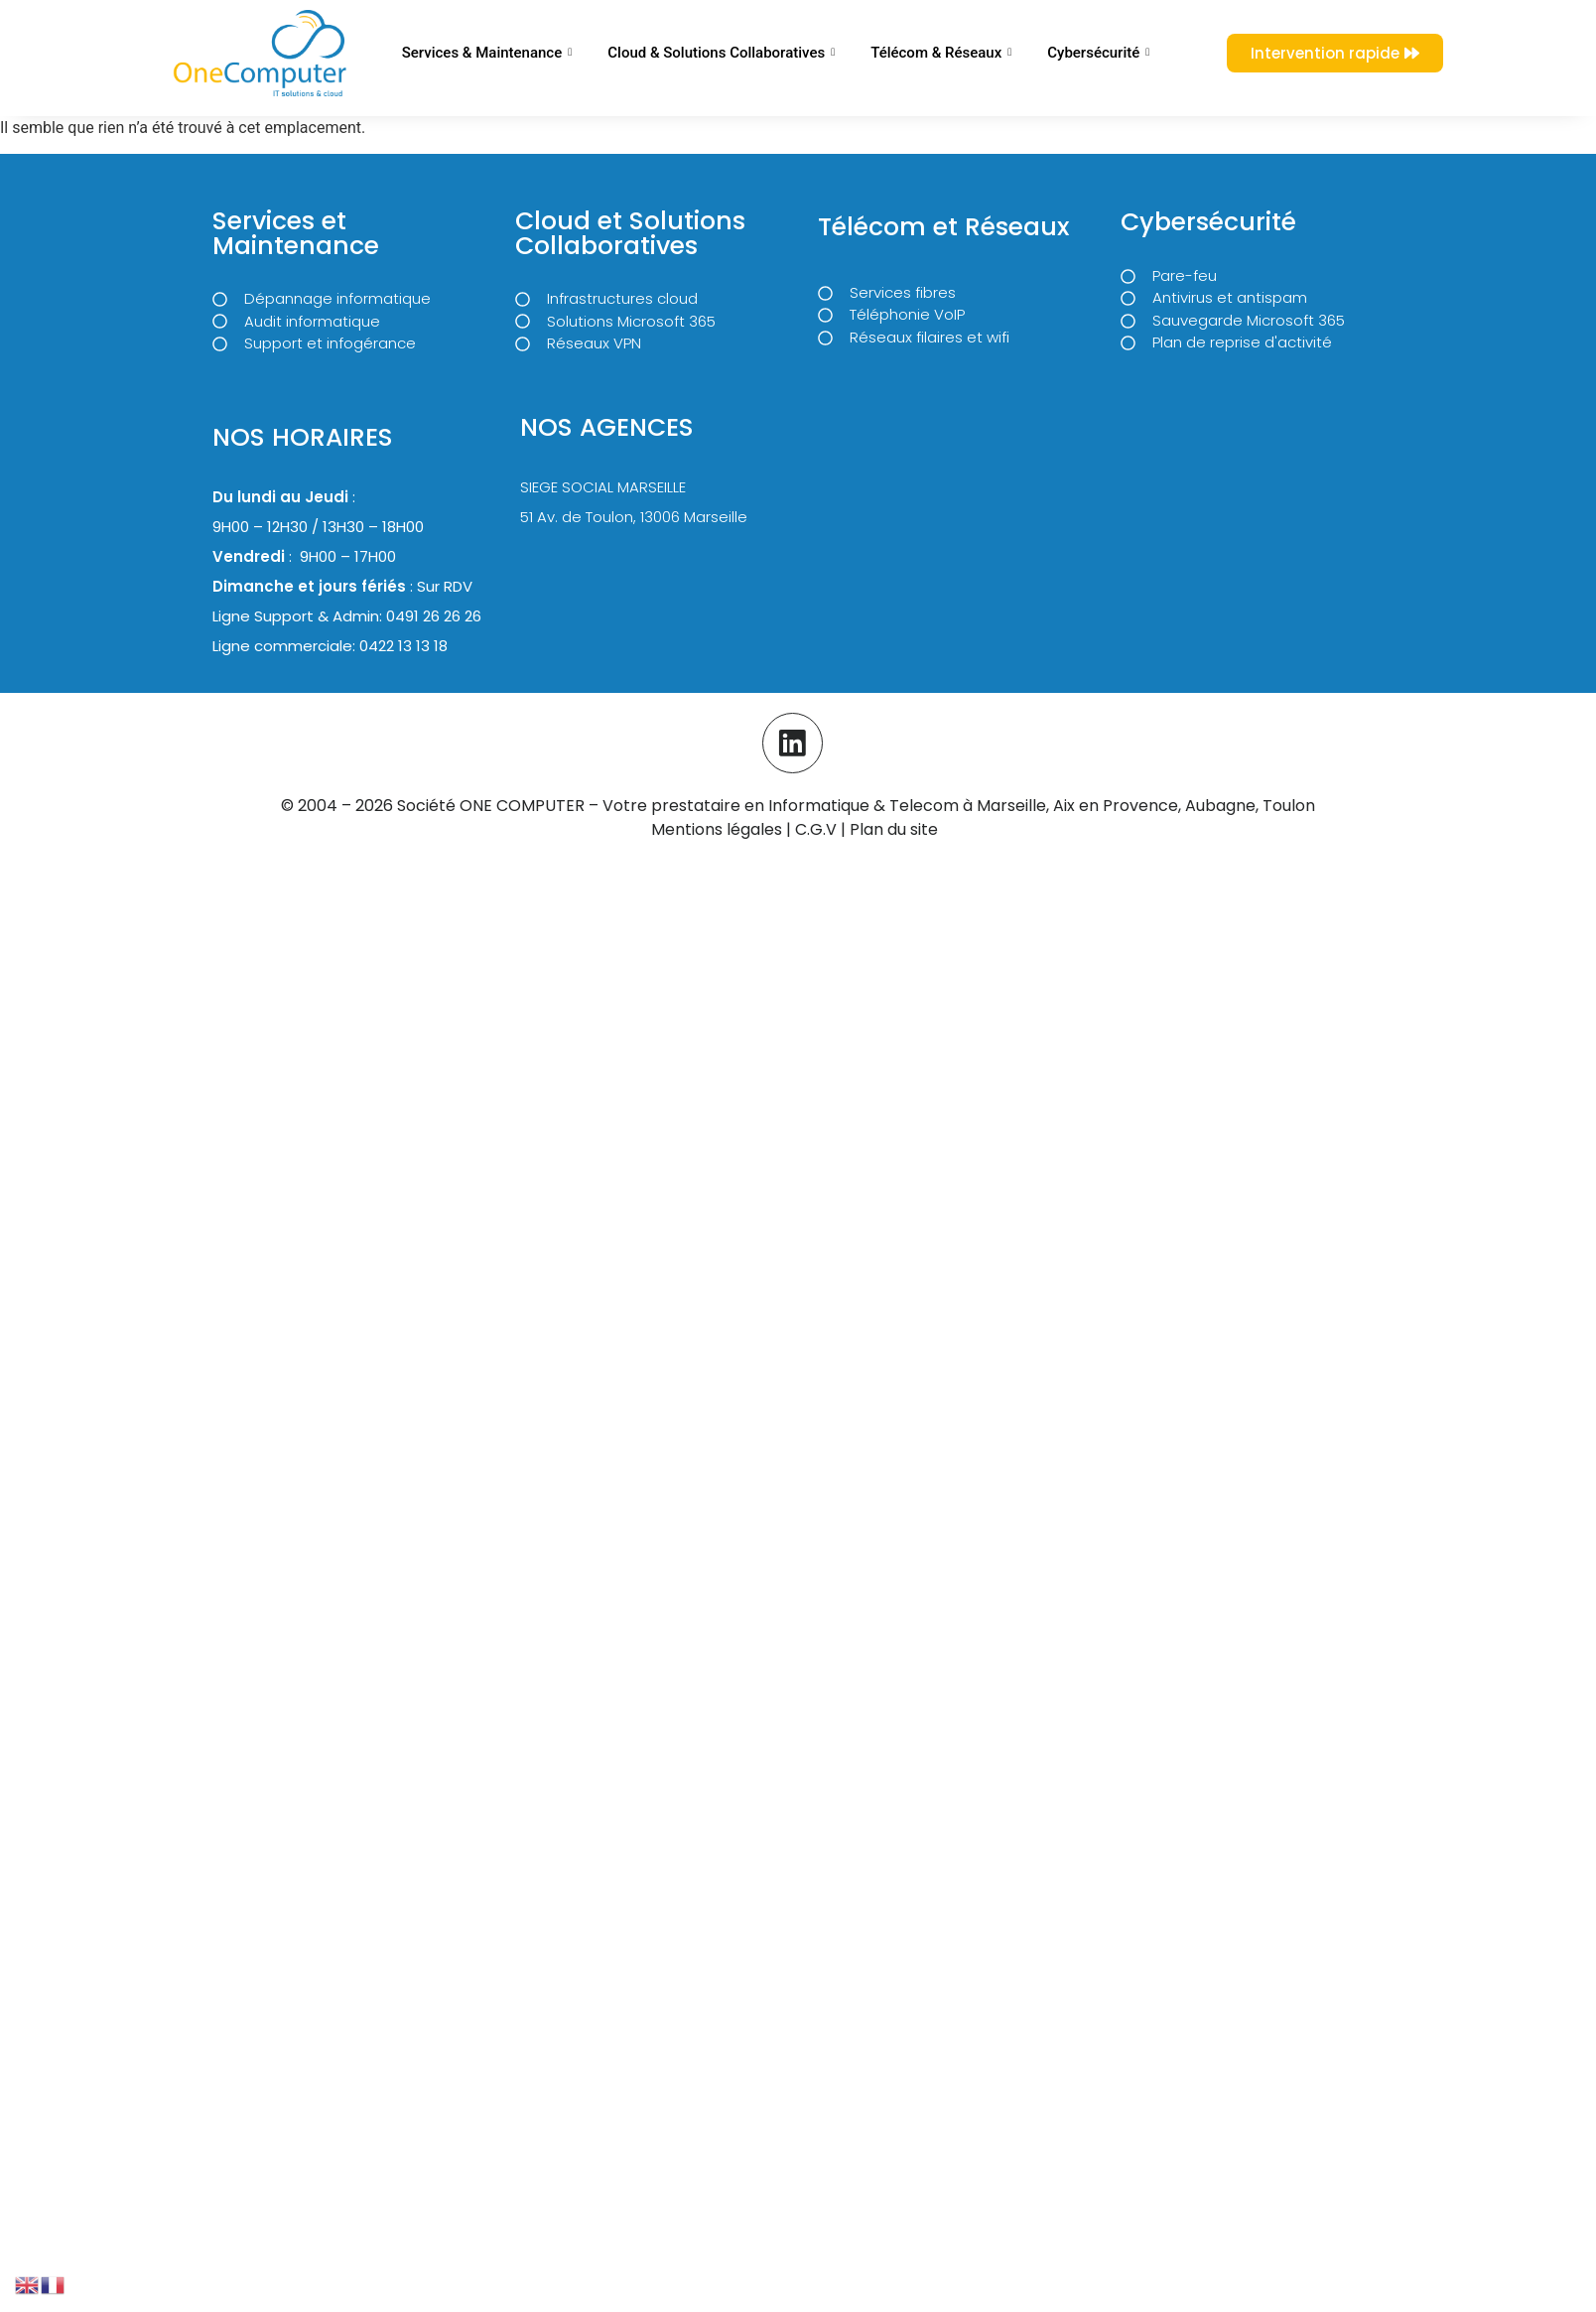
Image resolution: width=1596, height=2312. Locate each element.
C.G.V (818, 828)
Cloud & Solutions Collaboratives (721, 53)
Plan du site (894, 828)
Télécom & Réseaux (940, 53)
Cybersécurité (1098, 53)
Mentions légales (716, 828)
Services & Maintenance (487, 53)
